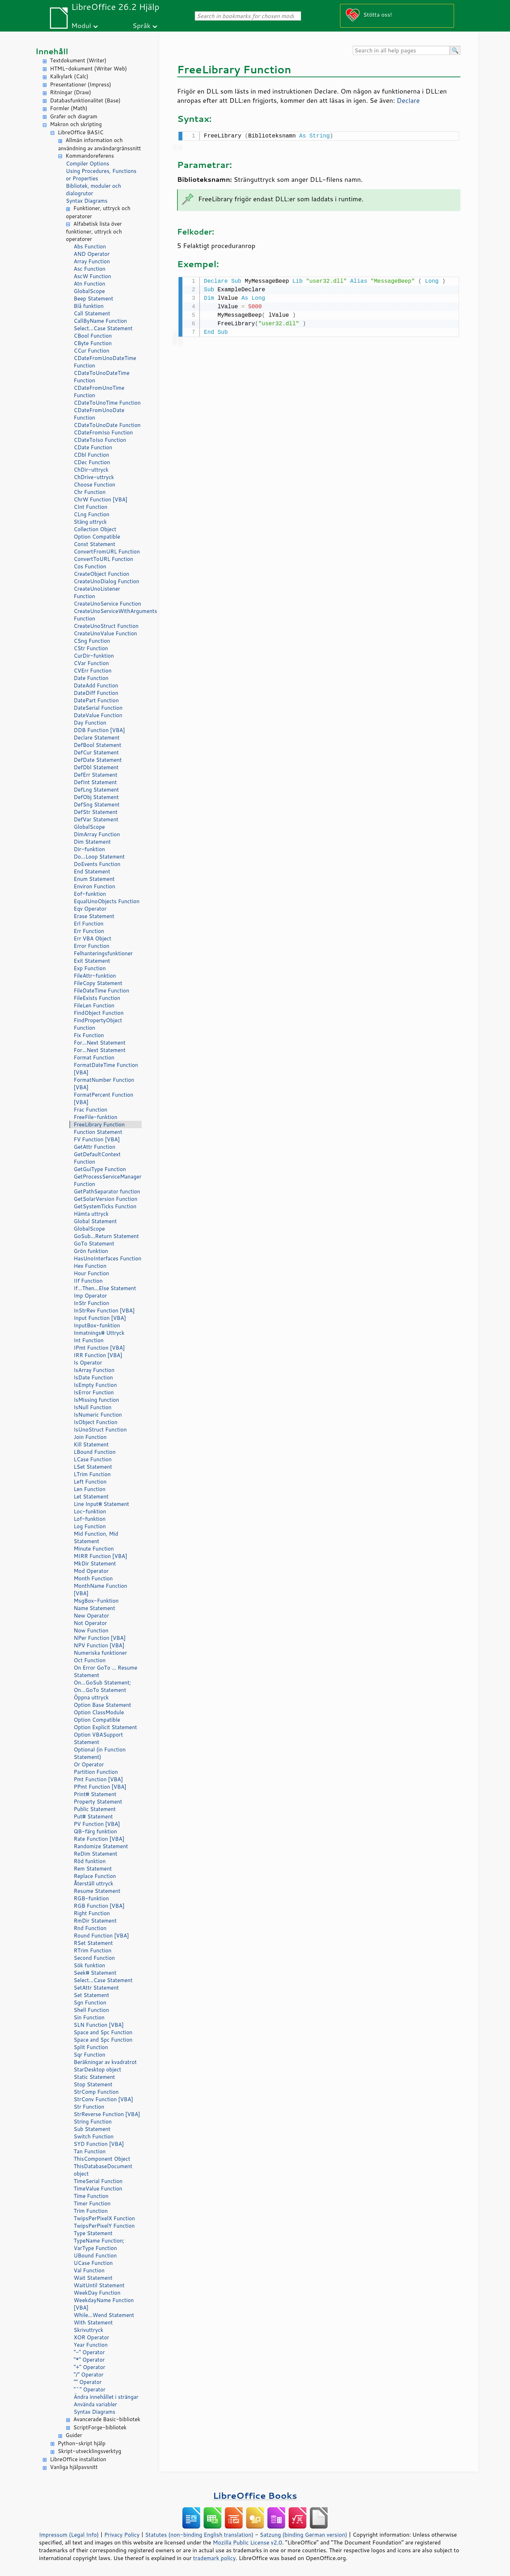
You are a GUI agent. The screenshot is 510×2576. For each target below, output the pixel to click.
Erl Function (88, 923)
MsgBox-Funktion (96, 1600)
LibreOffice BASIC (80, 132)
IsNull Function (93, 1407)
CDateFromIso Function (103, 432)
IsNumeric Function (98, 1414)
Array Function (92, 261)
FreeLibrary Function (99, 1124)
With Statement (93, 2322)
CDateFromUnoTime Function (99, 391)
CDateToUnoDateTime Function (102, 376)
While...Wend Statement (104, 2315)
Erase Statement (94, 916)
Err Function (89, 931)
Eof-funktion (90, 894)
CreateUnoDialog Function (106, 581)
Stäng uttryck (90, 521)
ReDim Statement (95, 1853)
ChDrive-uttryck (94, 477)
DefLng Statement (96, 789)
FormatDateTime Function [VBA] (106, 1068)
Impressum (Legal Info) (69, 2534)
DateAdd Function (96, 685)
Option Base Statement (102, 1705)
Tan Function (90, 2151)
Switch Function (94, 2136)
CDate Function (93, 447)
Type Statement (93, 2233)
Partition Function (96, 1772)
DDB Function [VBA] (99, 730)
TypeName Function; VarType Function (99, 2244)
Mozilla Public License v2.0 (247, 2542)
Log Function (90, 1526)
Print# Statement (95, 1794)
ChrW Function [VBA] (101, 499)
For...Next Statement (99, 1042)
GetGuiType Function (100, 1169)
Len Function (90, 1489)
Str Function (89, 2106)
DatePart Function (96, 700)
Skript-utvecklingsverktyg (89, 2451)
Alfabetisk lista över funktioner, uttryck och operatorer (94, 231)
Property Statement (98, 1801)
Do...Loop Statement (99, 856)
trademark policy (214, 2558)
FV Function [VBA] (97, 1139)
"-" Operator (89, 2352)
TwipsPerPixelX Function (104, 2218)
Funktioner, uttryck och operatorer (98, 212)
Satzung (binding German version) (303, 2534)
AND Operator (91, 254)
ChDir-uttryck (91, 469)
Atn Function (89, 283)
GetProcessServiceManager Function (107, 1180)
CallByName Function (100, 321)
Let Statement (91, 1496)
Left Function (90, 1481)
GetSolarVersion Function (105, 1199)
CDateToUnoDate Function (107, 425)
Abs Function (90, 246)
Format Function (94, 1057)
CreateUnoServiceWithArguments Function (108, 614)
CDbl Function (91, 455)
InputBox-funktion (97, 1325)
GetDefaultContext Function (97, 1158)
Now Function (91, 1630)
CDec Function (92, 462)
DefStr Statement (96, 812)
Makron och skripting (76, 124)
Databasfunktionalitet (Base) (85, 100)
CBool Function (93, 335)
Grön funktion (91, 1251)
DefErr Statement (95, 774)
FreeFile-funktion (95, 1117)
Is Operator (88, 1362)
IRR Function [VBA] (98, 1355)
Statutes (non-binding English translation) (199, 2534)
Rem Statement (93, 1868)
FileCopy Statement (98, 983)
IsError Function (94, 1392)
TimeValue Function (98, 2188)
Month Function (93, 1578)
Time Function (91, 2196)
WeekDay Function (97, 2292)
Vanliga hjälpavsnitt (74, 2467)
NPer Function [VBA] (100, 1638)
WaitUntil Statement (99, 2285)
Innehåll (51, 51)
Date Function (91, 678)
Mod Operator (91, 1571)
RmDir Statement (95, 1920)
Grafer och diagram (73, 116)
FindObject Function (99, 1013)
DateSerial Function (98, 708)
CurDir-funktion (94, 655)
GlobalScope (89, 291)
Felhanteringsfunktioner (103, 953)
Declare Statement (96, 737)
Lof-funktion (90, 1519)
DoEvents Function (97, 864)
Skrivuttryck (88, 2330)
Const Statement (94, 544)
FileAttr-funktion (95, 975)
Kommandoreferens (90, 155)
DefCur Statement (96, 752)
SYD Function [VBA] (99, 2144)
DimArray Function (97, 834)
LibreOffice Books (255, 2495)
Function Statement (98, 1132)
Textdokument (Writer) (78, 60)
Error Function (91, 946)
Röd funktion (90, 1861)
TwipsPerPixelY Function (104, 2225)
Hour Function (91, 1273)
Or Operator (89, 1764)
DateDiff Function (96, 693)
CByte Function (93, 343)
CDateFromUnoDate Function (99, 413)
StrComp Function (96, 2092)
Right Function (92, 1913)
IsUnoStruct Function (100, 1429)
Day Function (90, 722)
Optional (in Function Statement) (100, 1753)
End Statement (92, 871)
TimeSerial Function (98, 2181)
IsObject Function (96, 1422)
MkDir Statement (95, 1563)
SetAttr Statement (96, 1987)
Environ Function (94, 886)
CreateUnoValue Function (105, 633)
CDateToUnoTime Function (107, 402)
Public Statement (95, 1809)
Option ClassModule (99, 1712)
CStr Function (91, 648)
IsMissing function (96, 1400)
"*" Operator (89, 2359)
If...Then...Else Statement (105, 1288)
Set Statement (91, 1995)
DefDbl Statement (96, 767)
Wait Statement (93, 2278)
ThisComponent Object (102, 2158)
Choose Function (94, 484)
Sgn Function (90, 2002)
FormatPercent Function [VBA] (103, 1098)
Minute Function (94, 1548)
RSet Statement (93, 1943)
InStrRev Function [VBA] (104, 1310)
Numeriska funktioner (100, 1653)
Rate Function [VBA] (99, 1839)
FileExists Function (97, 998)
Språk (141, 25)
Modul (81, 25)
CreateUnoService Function (107, 603)
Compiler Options (87, 163)
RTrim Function (93, 1950)
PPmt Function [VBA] (100, 1786)
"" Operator (88, 2382)
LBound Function (94, 1452)
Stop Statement (93, 2084)
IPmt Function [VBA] (99, 1347)
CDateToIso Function (100, 440)
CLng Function (91, 514)
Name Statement (94, 1608)
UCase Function (93, 2263)
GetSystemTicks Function (105, 1206)
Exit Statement (92, 960)
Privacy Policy (122, 2534)
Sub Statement (92, 2129)
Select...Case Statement (103, 328)
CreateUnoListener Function (97, 592)
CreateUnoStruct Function (106, 626)
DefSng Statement (96, 804)
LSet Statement (93, 1466)
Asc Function (90, 268)
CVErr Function (93, 670)
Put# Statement (93, 1816)
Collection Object (95, 529)
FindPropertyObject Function (98, 1024)
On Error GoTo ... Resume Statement (105, 1671)
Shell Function (91, 2010)
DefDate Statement (98, 760)
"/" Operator (88, 2374)
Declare (408, 100)
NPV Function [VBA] (99, 1645)
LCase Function (93, 1459)
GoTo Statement (94, 1243)
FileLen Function (94, 1005)
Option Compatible (97, 536)
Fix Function (89, 1035)
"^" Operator (90, 2389)
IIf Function (88, 1280)
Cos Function (90, 566)
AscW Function (92, 276)
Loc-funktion (90, 1511)
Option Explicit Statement (105, 1727)
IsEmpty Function (95, 1385)
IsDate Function (93, 1377)
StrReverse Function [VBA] (107, 2114)
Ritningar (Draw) (70, 92)
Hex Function (90, 1266)
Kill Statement (91, 1444)
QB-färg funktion (95, 1831)
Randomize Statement (101, 1846)
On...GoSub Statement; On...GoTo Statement (102, 1686)
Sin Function (89, 2017)
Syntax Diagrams (87, 200)
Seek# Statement (95, 1972)
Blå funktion (89, 306)
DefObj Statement (96, 797)
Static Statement (94, 2077)
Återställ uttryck (93, 1883)
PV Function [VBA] (97, 1824)
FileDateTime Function (101, 990)
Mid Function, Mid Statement (96, 1537)
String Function (93, 2121)
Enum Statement (94, 879)
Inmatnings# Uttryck (99, 1333)
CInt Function (90, 507)
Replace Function (95, 1876)
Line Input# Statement (101, 1504)
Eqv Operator (90, 908)
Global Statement (95, 1221)
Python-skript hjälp (82, 2443)
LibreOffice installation (78, 2459)
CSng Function (92, 641)
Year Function (91, 2345)
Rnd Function (90, 1928)
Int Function (88, 1340)
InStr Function (91, 1303)
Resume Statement (97, 1891)
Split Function (91, 2047)
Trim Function (91, 2211)
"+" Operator (89, 2367)
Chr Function (90, 492)
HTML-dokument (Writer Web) (88, 68)
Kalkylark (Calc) (69, 76)
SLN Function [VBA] (99, 2025)
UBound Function (95, 2255)
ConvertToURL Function (103, 559)
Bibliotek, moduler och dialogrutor (93, 189)
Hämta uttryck (91, 1213)
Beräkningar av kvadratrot (105, 2062)
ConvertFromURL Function (107, 551)
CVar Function (91, 663)
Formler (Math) (68, 108)
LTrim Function (92, 1474)
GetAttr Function (94, 1147)
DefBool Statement (97, 745)
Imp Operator (90, 1295)
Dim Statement (92, 841)
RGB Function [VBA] (99, 1905)
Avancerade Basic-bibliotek (106, 2419)
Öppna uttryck (91, 1697)
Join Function (90, 1437)
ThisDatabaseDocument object (103, 2169)
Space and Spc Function (103, 2032)
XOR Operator (91, 2337)
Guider (74, 2435)
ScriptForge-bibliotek (99, 2427)
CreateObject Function (101, 574)
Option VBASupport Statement (98, 1738)
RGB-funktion (91, 1898)
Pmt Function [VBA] (98, 1779)
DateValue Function (98, 715)
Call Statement (92, 313)
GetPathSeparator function (107, 1191)
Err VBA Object (92, 938)
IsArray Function (94, 1370)
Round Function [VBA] (101, 1935)
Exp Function (90, 968)
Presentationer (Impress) (80, 84)
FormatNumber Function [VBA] (104, 1083)
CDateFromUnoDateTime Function (105, 361)
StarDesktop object (97, 2069)
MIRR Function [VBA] (100, 1556)
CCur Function (91, 350)
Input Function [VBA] (100, 1318)
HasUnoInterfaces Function (107, 1258)
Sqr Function (89, 2054)
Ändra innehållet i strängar (106, 2397)
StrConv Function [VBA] (103, 2099)
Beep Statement (93, 298)
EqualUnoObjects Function (107, 901)
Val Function (89, 2270)
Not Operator (90, 1623)
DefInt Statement (95, 782)
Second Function (94, 1958)
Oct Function (90, 1660)
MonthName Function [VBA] (100, 1589)
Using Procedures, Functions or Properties (101, 174)
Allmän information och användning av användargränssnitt (99, 144)
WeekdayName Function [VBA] (104, 2303)
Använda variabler (95, 2404)
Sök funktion (89, 1965)
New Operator (91, 1615)
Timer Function (92, 2203)
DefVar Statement (96, 819)
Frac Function (90, 1109)
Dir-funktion (89, 849)
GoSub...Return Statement (106, 1236)
